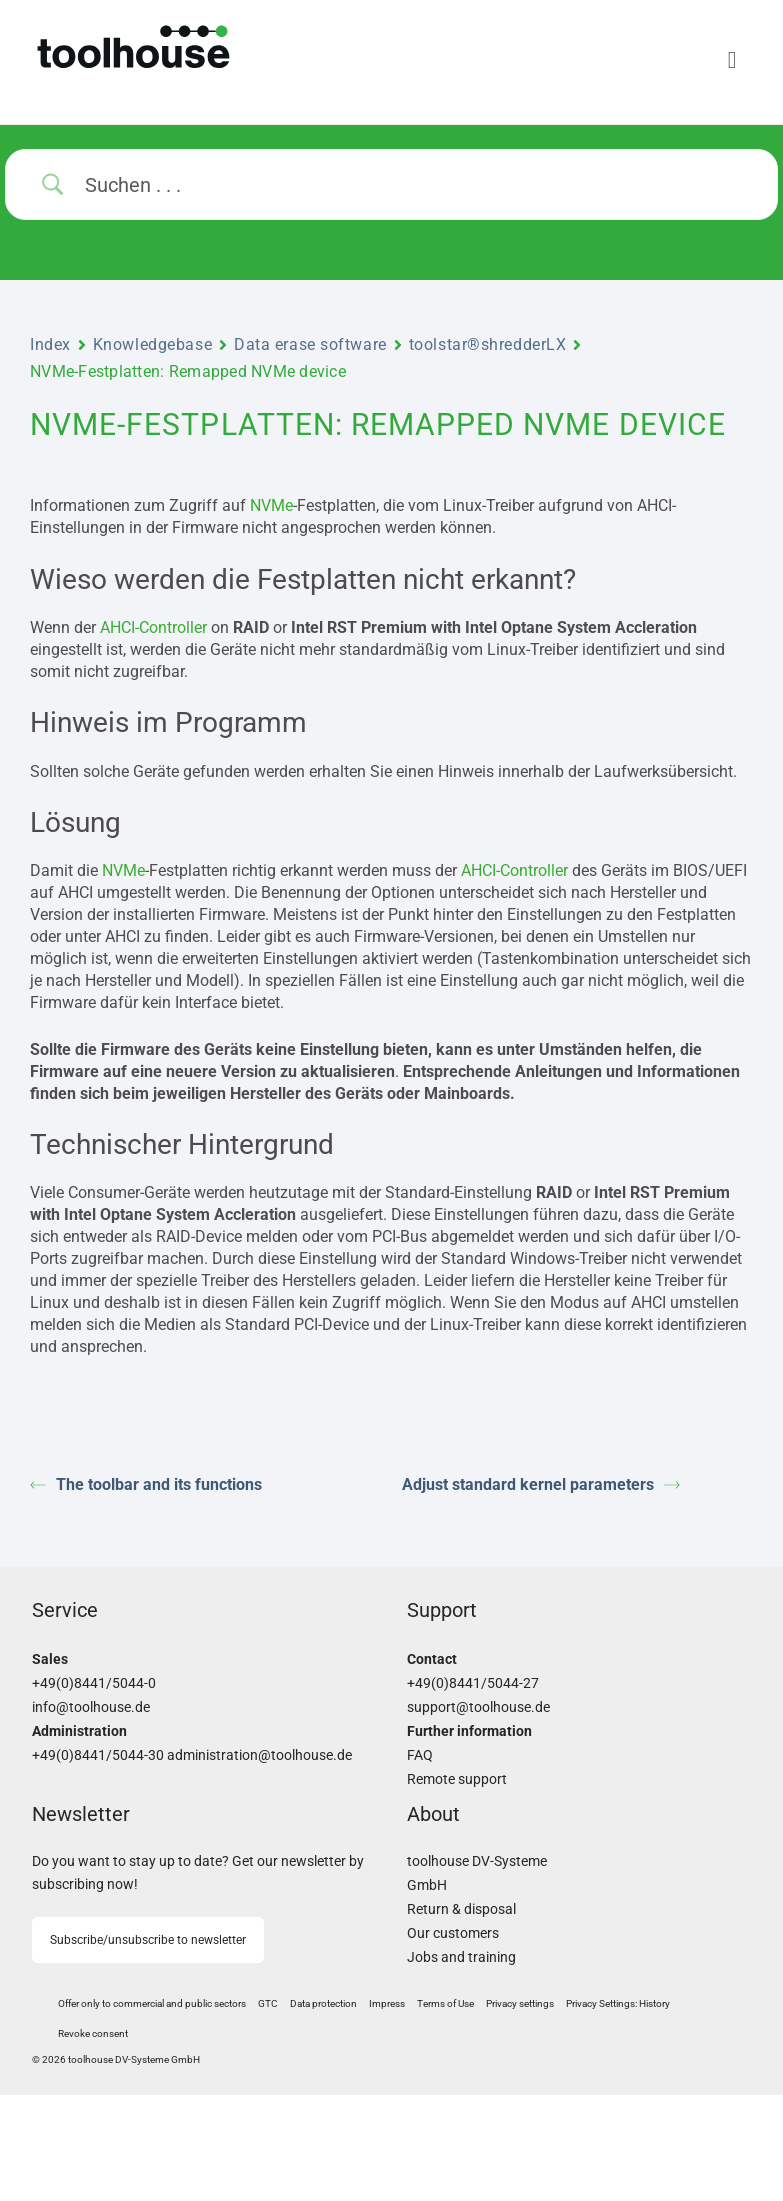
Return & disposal (461, 1909)
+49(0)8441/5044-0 (94, 1683)
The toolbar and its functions (146, 1484)
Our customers (453, 1933)
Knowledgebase (152, 344)
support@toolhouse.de (478, 1707)
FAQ (420, 1755)
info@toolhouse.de (91, 1707)
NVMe (271, 505)
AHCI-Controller (153, 627)
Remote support (457, 1779)
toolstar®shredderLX (488, 344)
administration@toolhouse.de (259, 1755)
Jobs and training (461, 1957)
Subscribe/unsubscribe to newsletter (148, 1940)
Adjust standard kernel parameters (541, 1484)
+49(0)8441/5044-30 (98, 1755)
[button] (520, 2004)
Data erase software (310, 344)
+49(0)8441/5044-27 (473, 1683)
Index (50, 344)
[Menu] (572, 60)
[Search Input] (416, 185)
